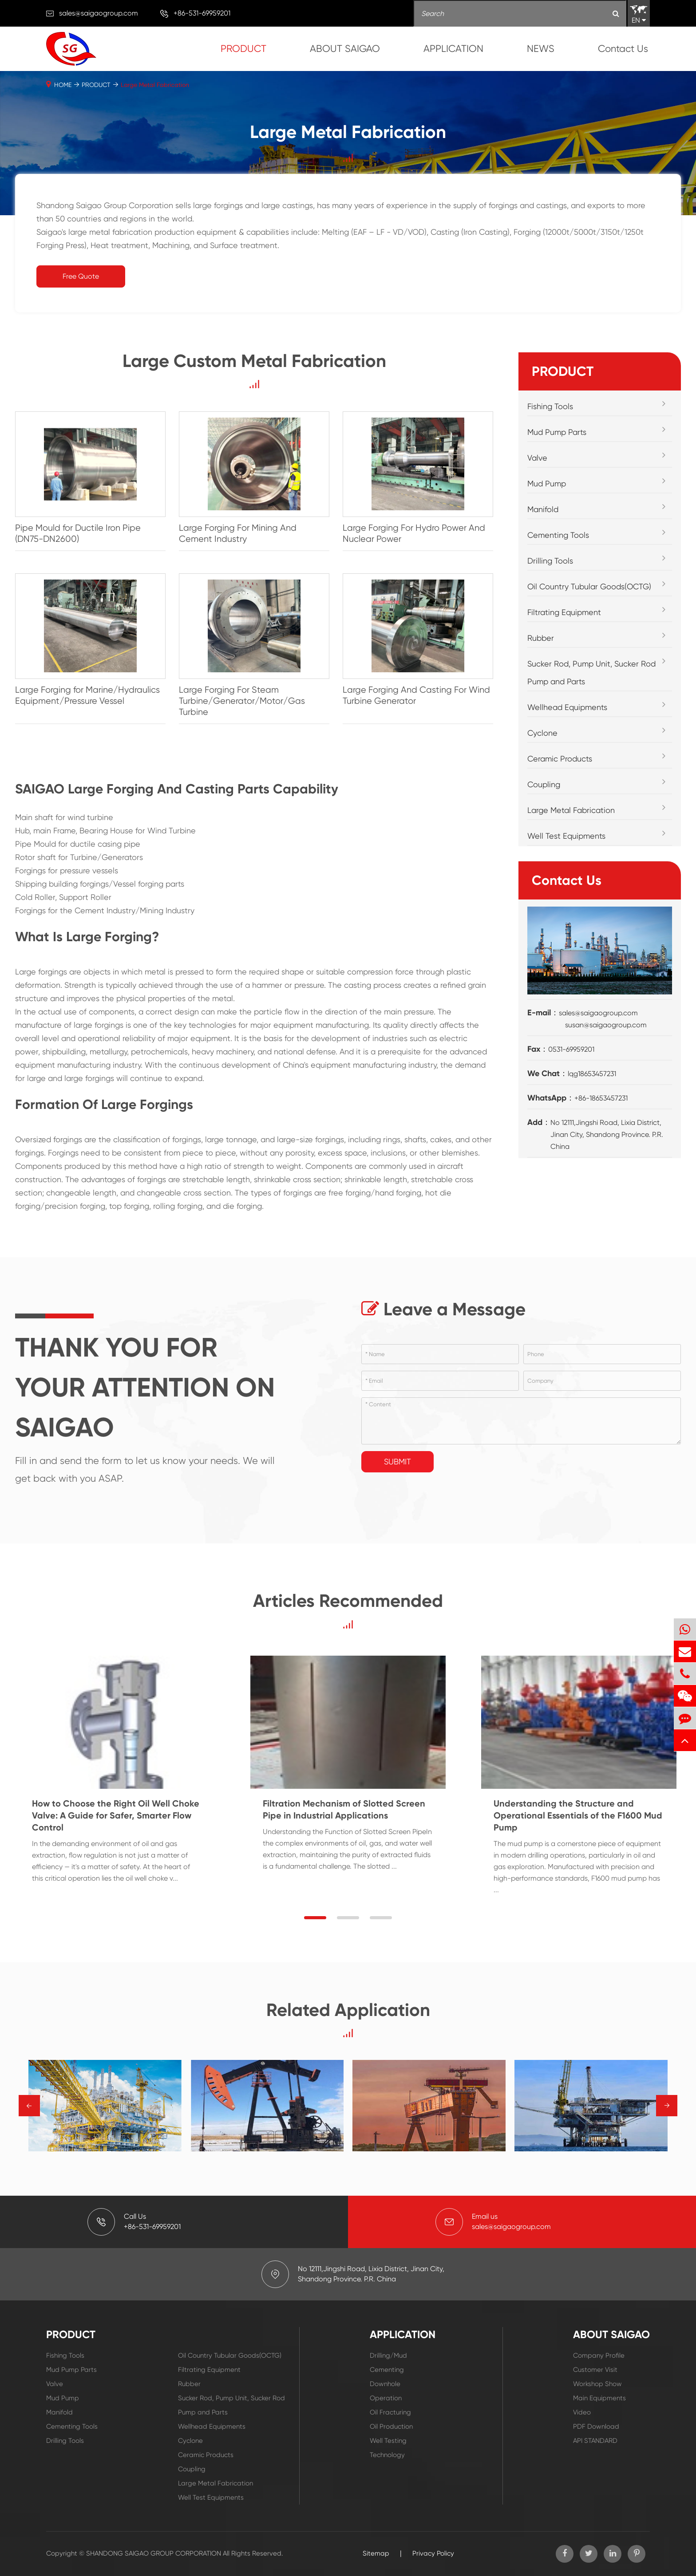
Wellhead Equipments (567, 707)
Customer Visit (595, 2370)
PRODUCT (243, 48)
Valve (537, 457)
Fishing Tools (550, 406)
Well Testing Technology (388, 2448)
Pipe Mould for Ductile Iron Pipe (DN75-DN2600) (78, 533)
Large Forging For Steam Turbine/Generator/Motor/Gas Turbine (242, 701)
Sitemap (376, 2553)
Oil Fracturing (390, 2412)
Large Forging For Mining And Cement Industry (238, 533)
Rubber (540, 638)
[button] (315, 1917)
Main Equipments (599, 2398)
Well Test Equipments (566, 835)
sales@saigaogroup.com (98, 13)
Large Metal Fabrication (155, 84)
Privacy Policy (433, 2553)
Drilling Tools (550, 560)
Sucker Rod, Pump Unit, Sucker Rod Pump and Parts (591, 672)
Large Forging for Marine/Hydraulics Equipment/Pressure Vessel (87, 695)
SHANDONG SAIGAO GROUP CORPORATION (153, 2553)
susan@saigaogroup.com (606, 1025)
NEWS (540, 48)
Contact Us (623, 48)
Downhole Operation (386, 2391)
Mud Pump (546, 483)
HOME (62, 84)
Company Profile (599, 2355)
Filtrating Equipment (564, 612)
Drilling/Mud (388, 2355)
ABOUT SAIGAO (345, 48)
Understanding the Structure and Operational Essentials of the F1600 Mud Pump (578, 1815)
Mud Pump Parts (556, 432)
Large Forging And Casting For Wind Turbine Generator (416, 695)
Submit (397, 1461)
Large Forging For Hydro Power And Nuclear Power (414, 533)
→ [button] (29, 2106)
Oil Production (391, 2426)
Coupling (543, 784)
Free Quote (81, 276)
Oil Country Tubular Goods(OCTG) (589, 586)
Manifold (542, 509)
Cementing (387, 2370)
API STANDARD (595, 2441)
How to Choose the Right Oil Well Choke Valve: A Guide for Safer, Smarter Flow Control (115, 1815)
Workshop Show (597, 2384)
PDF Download (596, 2426)
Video (582, 2412)
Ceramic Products (559, 758)
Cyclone (542, 733)
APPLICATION (453, 48)
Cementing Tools (558, 535)
